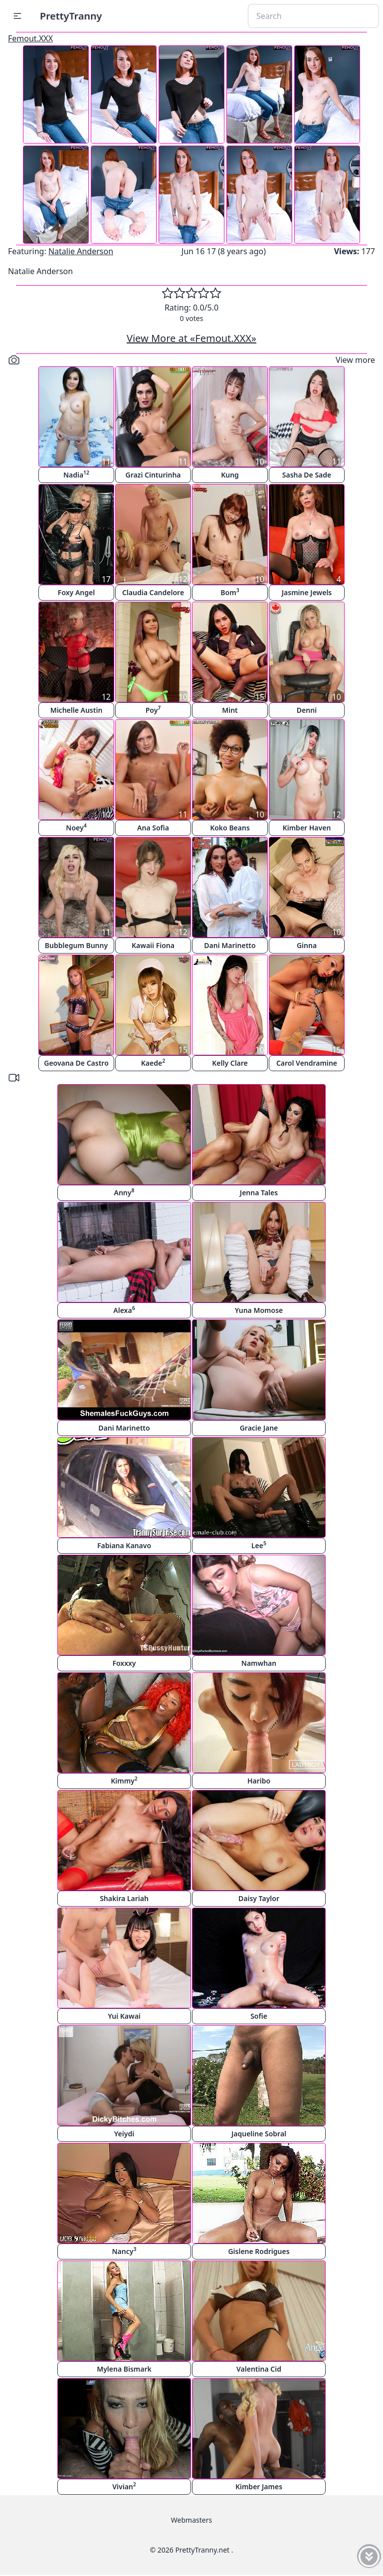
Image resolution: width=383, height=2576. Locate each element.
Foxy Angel (76, 592)
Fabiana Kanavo (124, 1545)
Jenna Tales (259, 1192)
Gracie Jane (259, 1428)
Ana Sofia (153, 827)
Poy (153, 709)
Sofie (258, 2016)
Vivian (124, 2486)
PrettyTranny (70, 15)
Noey (76, 827)
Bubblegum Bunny (76, 945)
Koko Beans (230, 827)
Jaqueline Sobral (258, 2133)
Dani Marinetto (229, 945)
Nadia (76, 474)
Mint (230, 710)
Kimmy (124, 1780)
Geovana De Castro (76, 1063)
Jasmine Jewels (307, 592)
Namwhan (258, 1663)
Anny (124, 1192)
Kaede (153, 1062)
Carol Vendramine (306, 1063)
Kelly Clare (230, 1063)
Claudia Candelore (153, 592)
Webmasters (191, 2520)
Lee (258, 1545)
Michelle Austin (76, 710)
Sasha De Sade (306, 475)
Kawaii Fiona (153, 945)
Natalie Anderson (80, 251)
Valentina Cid (258, 2369)
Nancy (124, 2251)
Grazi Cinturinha (153, 475)
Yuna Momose (259, 1310)
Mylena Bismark (124, 2369)
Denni (307, 710)
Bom (229, 592)
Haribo (258, 1780)
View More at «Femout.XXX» (191, 338)
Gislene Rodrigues (258, 2251)
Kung (230, 475)
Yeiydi (124, 2133)
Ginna (307, 945)
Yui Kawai (124, 2016)
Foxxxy (124, 1663)
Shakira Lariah (124, 1898)
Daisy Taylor (258, 1898)
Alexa (124, 1309)
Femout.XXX (30, 38)
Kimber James (258, 2486)
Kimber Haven (307, 827)
